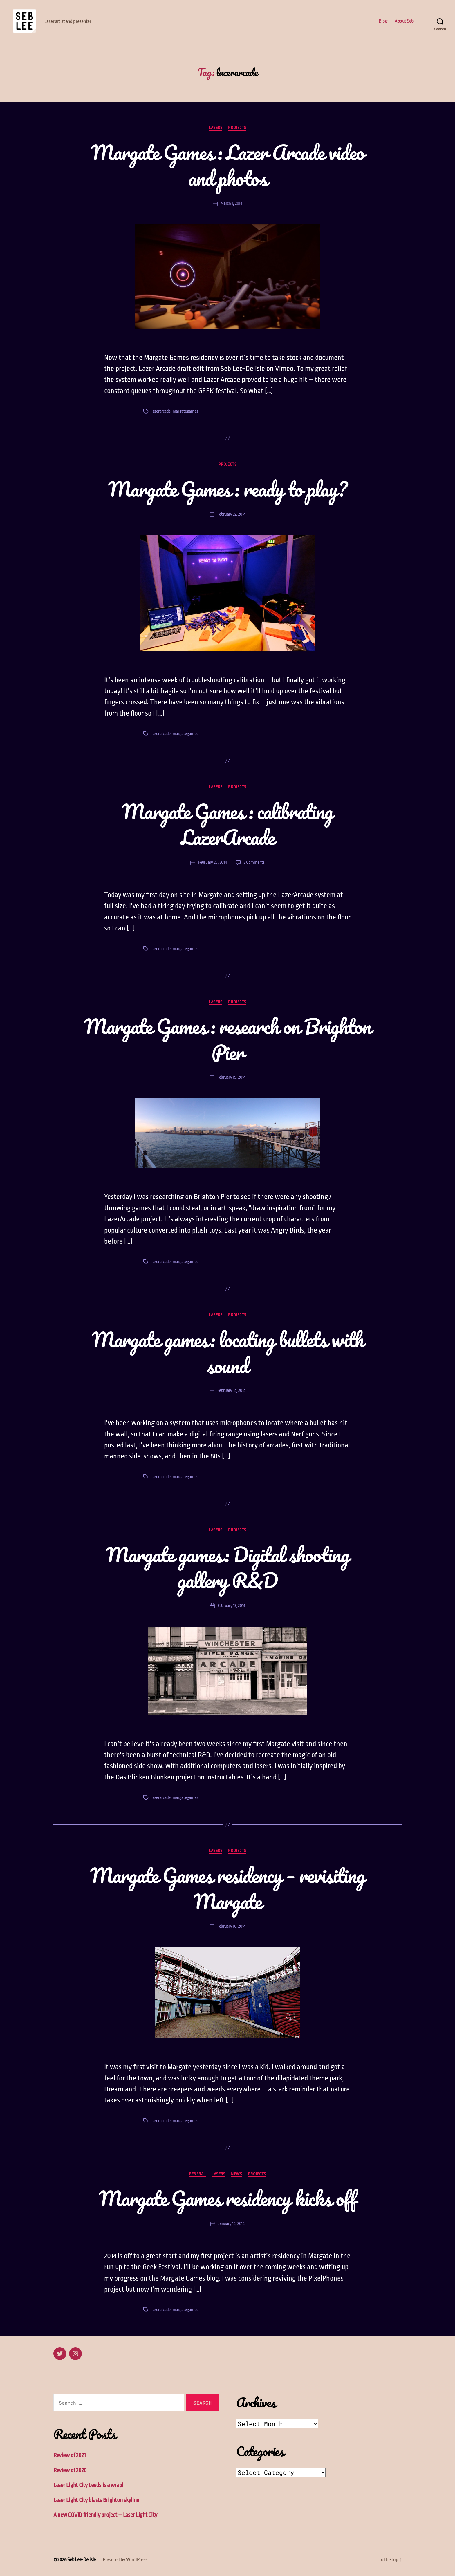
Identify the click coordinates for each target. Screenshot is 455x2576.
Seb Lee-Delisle (81, 2559)
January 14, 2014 (231, 2223)
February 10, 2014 (231, 1926)
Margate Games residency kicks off (227, 2198)
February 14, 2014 (231, 1390)
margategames (185, 411)
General (197, 2174)
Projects (237, 127)
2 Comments (254, 862)
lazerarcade (161, 411)
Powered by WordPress (125, 2559)
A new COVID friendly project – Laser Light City (105, 2515)
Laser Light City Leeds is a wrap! (88, 2485)
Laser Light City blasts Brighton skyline (96, 2500)
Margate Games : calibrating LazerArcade (227, 824)
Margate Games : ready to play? (227, 489)
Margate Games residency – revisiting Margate (227, 1888)
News (236, 2174)
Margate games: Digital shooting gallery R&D (227, 1567)
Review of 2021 (69, 2455)
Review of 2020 (70, 2470)
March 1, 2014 (231, 203)
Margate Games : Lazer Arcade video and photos (227, 165)
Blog (383, 21)
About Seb (404, 21)
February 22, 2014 (231, 514)
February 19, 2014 (231, 1077)
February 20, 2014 (212, 862)
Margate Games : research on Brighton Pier (227, 1039)
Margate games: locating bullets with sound (227, 1352)
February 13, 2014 (231, 1605)
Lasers (215, 127)
